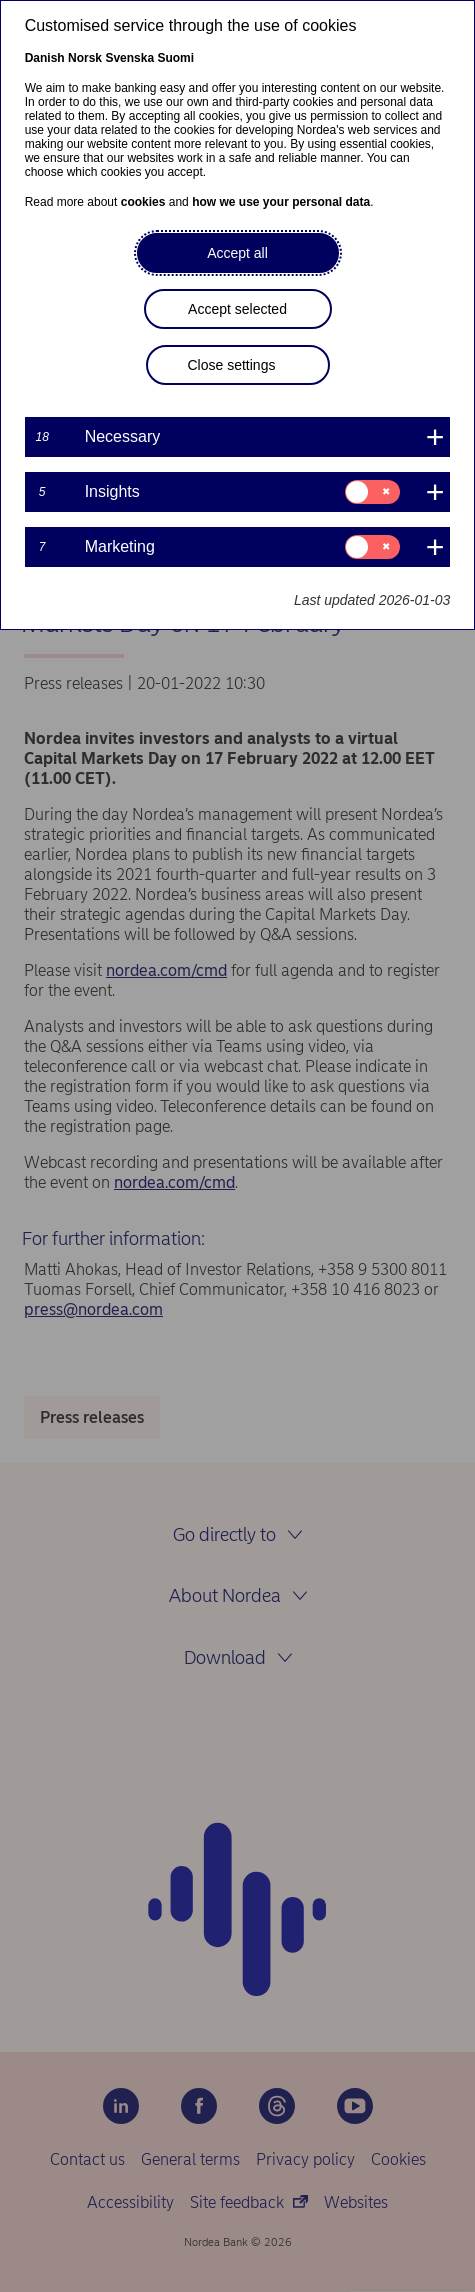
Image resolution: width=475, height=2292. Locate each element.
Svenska (129, 58)
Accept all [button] (237, 253)
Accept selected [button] (237, 309)
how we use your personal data (281, 202)
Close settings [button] (232, 365)
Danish (45, 58)
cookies (143, 202)
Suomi (175, 58)
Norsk (85, 58)
